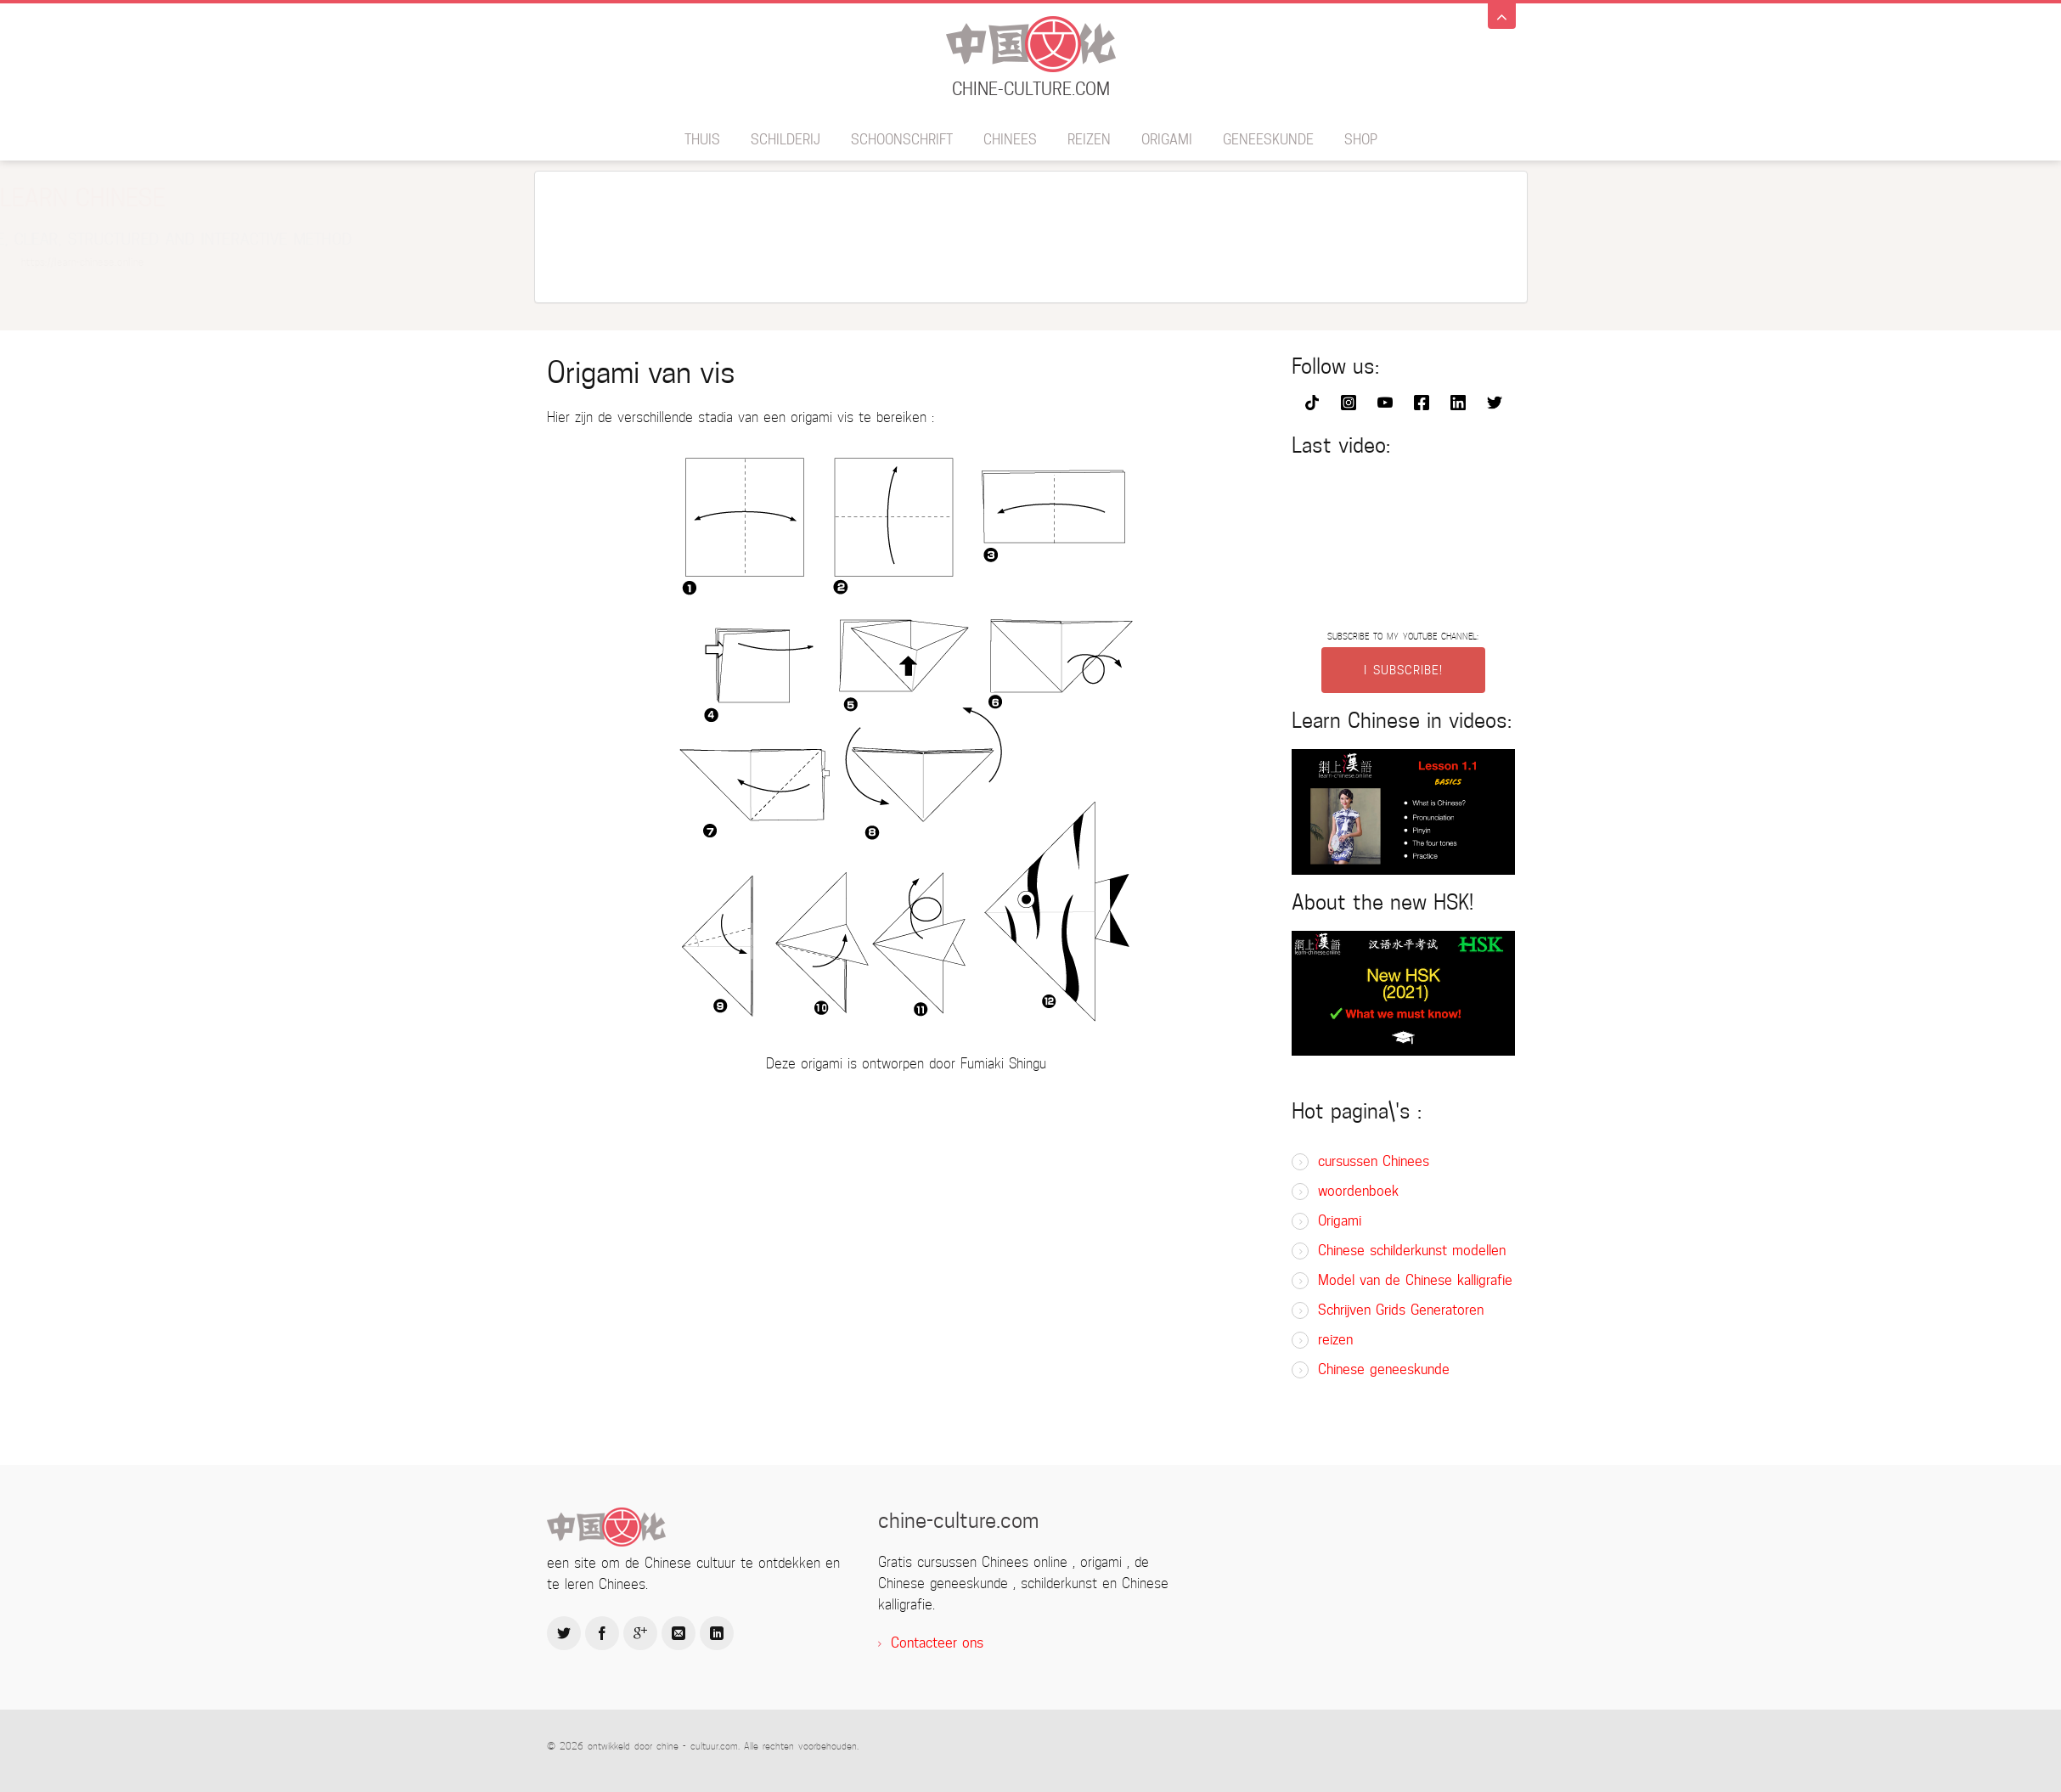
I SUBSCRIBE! (1403, 670)
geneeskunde (1268, 140)
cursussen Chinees (1373, 1161)
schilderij (785, 140)
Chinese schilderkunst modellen (1412, 1251)
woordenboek (1358, 1191)
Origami (1166, 140)
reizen (1089, 140)
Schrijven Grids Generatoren (1401, 1310)
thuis (702, 140)
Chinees (1010, 140)
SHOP (1360, 140)
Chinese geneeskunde (1384, 1369)
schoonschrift (902, 140)
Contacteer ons (937, 1643)
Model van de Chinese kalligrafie (1415, 1280)
